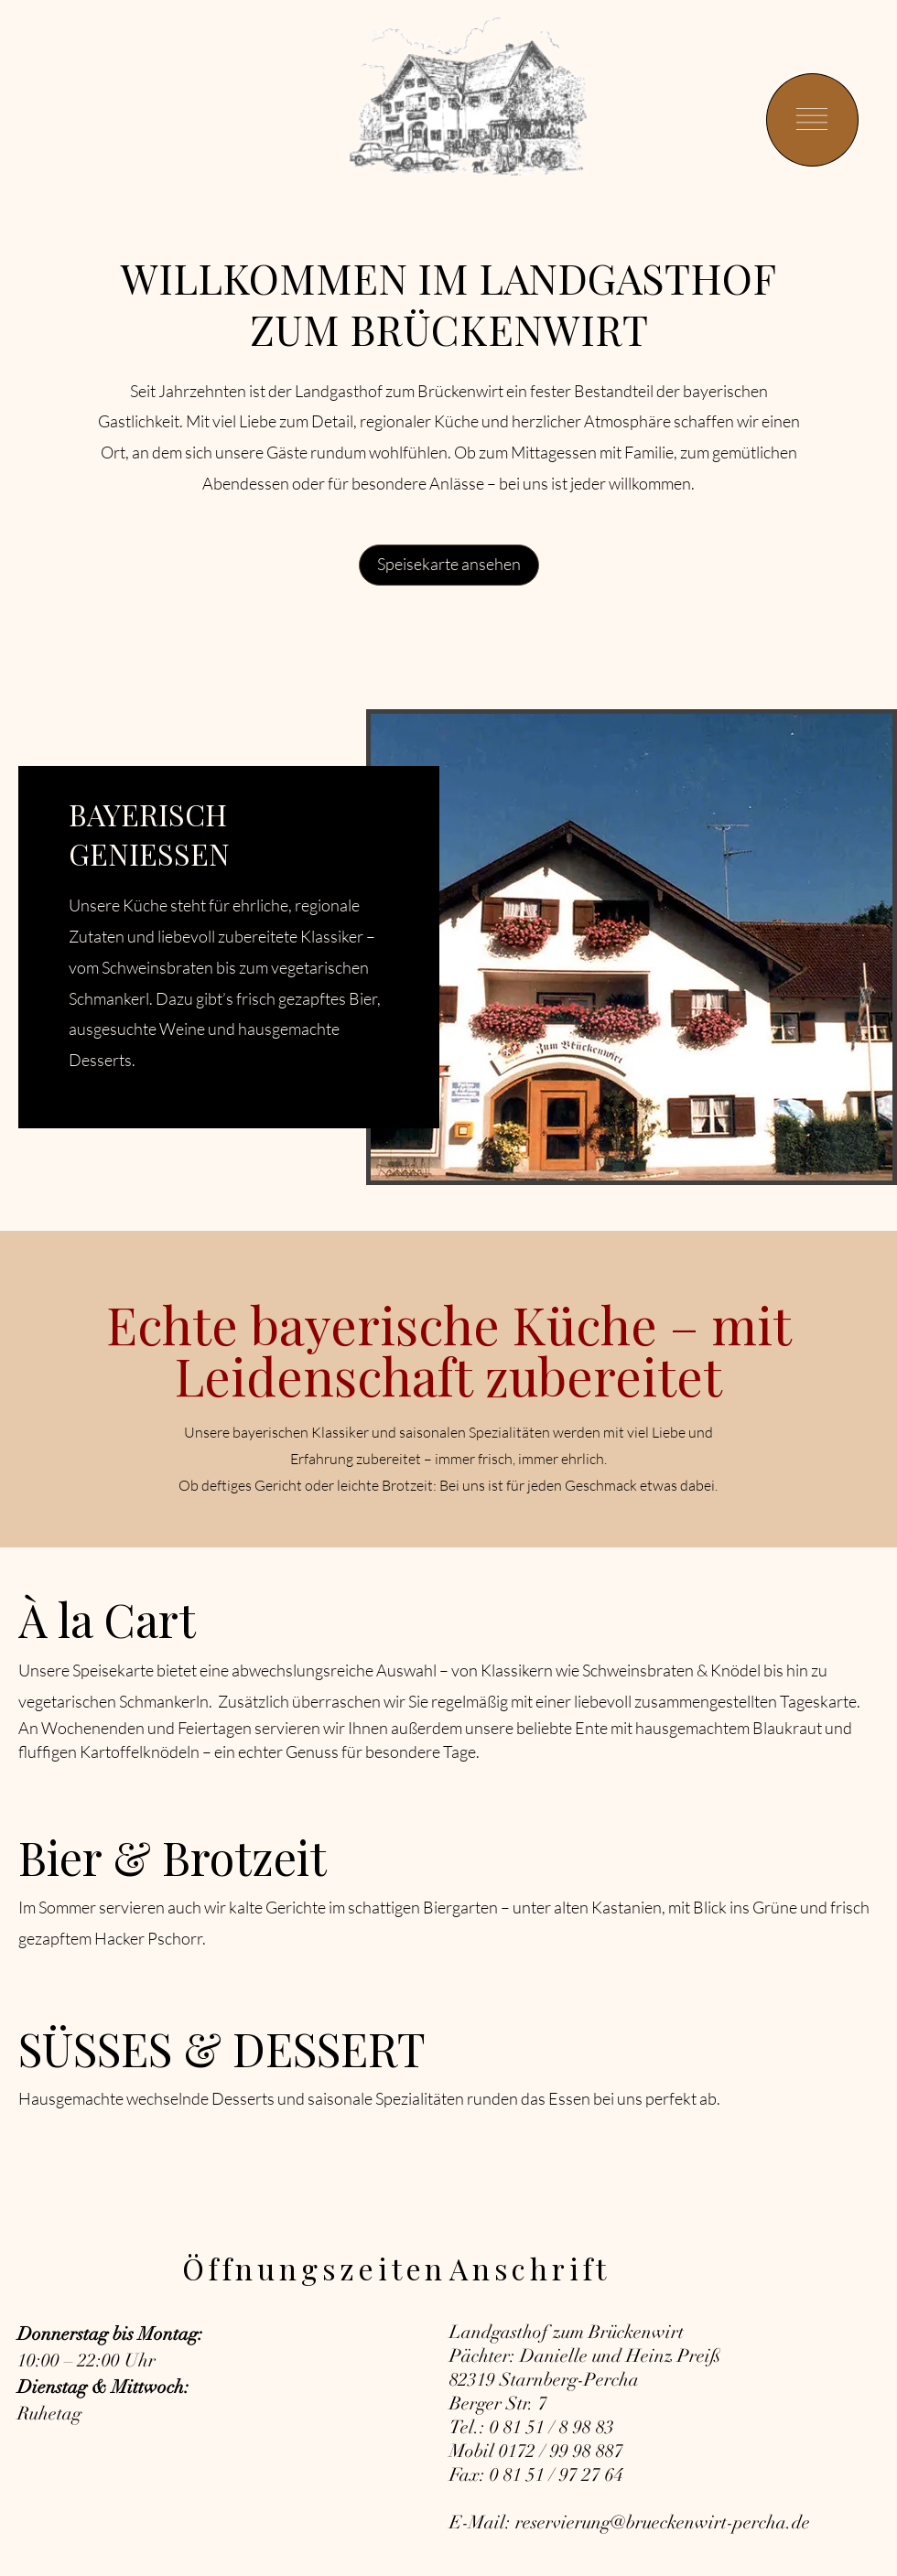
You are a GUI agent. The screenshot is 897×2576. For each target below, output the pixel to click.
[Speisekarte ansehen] (449, 565)
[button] (811, 119)
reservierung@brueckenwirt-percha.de (662, 2522)
